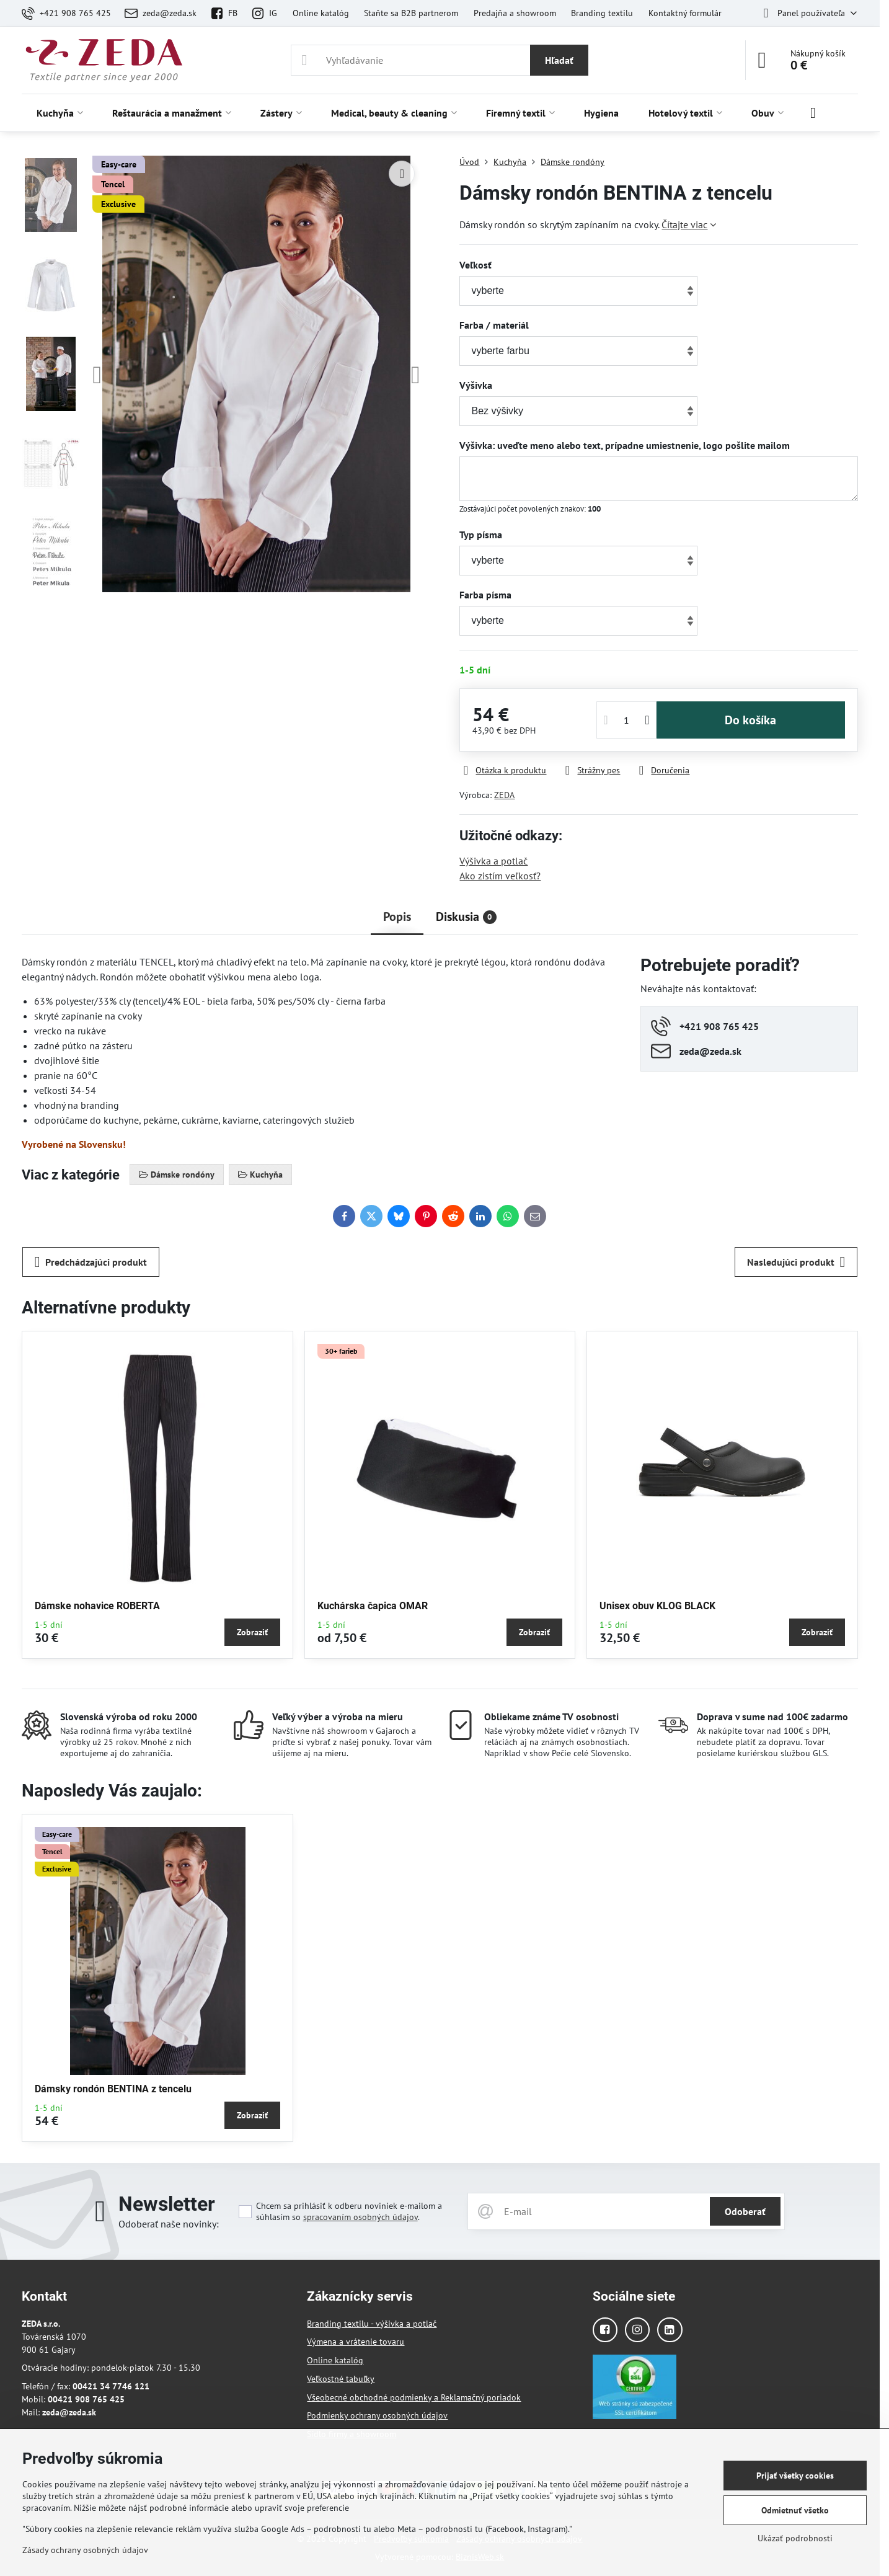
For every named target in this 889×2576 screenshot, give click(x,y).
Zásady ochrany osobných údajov (85, 2550)
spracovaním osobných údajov (360, 2217)
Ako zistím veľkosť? (500, 875)
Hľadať (559, 60)
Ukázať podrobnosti (795, 2538)
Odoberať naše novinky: (168, 2224)
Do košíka (750, 720)
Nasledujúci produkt (796, 1262)
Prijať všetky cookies (795, 2475)
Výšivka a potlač (493, 861)
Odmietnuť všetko (795, 2510)
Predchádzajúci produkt (91, 1262)
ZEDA (504, 795)
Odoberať (745, 2211)
